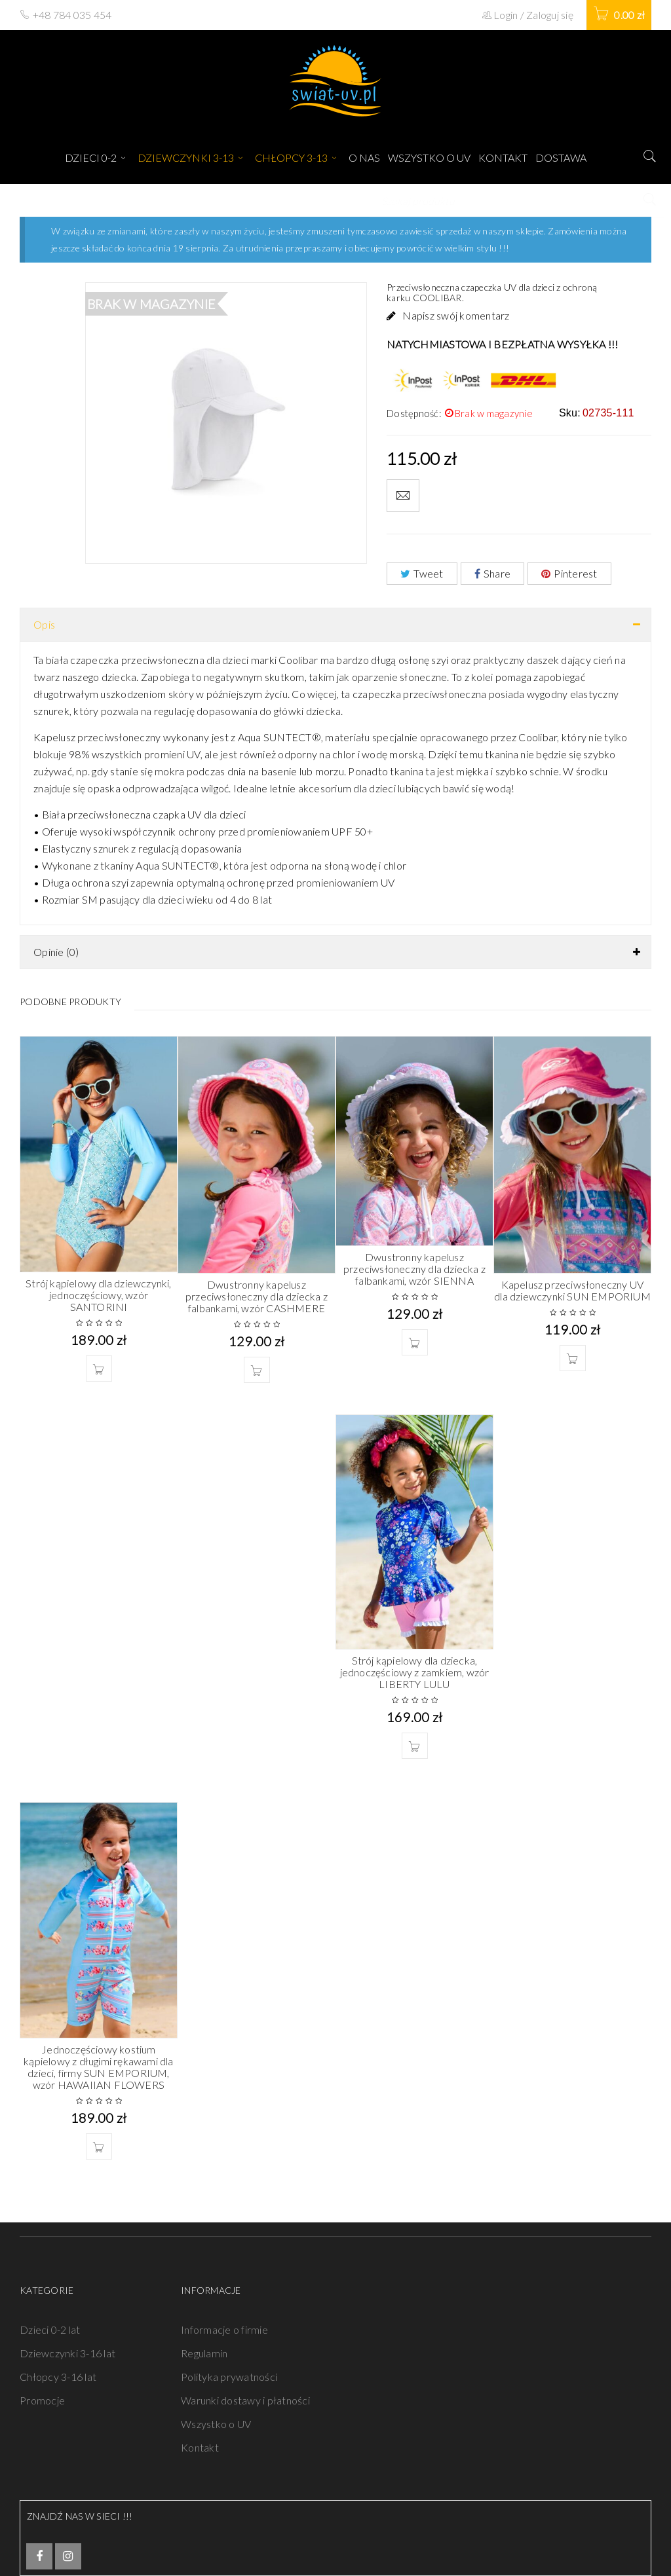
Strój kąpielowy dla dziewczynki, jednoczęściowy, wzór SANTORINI (98, 1295)
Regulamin (204, 2353)
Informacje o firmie (224, 2329)
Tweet (422, 573)
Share (492, 573)
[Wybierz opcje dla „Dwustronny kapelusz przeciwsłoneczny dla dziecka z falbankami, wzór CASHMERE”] (257, 1370)
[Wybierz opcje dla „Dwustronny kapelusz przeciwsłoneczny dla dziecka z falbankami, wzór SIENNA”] (415, 1342)
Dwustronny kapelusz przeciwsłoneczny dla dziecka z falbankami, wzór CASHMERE (256, 1296)
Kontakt (200, 2447)
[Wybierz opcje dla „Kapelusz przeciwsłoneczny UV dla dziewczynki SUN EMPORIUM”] (573, 1358)
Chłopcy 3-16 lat (58, 2376)
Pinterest (569, 573)
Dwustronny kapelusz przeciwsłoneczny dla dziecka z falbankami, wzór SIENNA (414, 1269)
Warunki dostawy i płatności (245, 2400)
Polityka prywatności (229, 2376)
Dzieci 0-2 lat (50, 2329)
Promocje (42, 2400)
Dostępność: (414, 413)
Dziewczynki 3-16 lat (67, 2353)
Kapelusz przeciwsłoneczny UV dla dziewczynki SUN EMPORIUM (572, 1290)
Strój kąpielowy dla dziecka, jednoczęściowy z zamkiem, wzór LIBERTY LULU (414, 1672)
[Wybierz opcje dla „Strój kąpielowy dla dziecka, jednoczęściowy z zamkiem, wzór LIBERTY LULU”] (415, 1746)
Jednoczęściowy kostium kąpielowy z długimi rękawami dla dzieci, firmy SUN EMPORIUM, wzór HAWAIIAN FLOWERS (98, 2067)
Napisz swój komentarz (455, 315)
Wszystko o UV (216, 2424)
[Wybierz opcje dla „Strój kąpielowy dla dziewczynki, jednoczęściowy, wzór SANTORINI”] (99, 1368)
